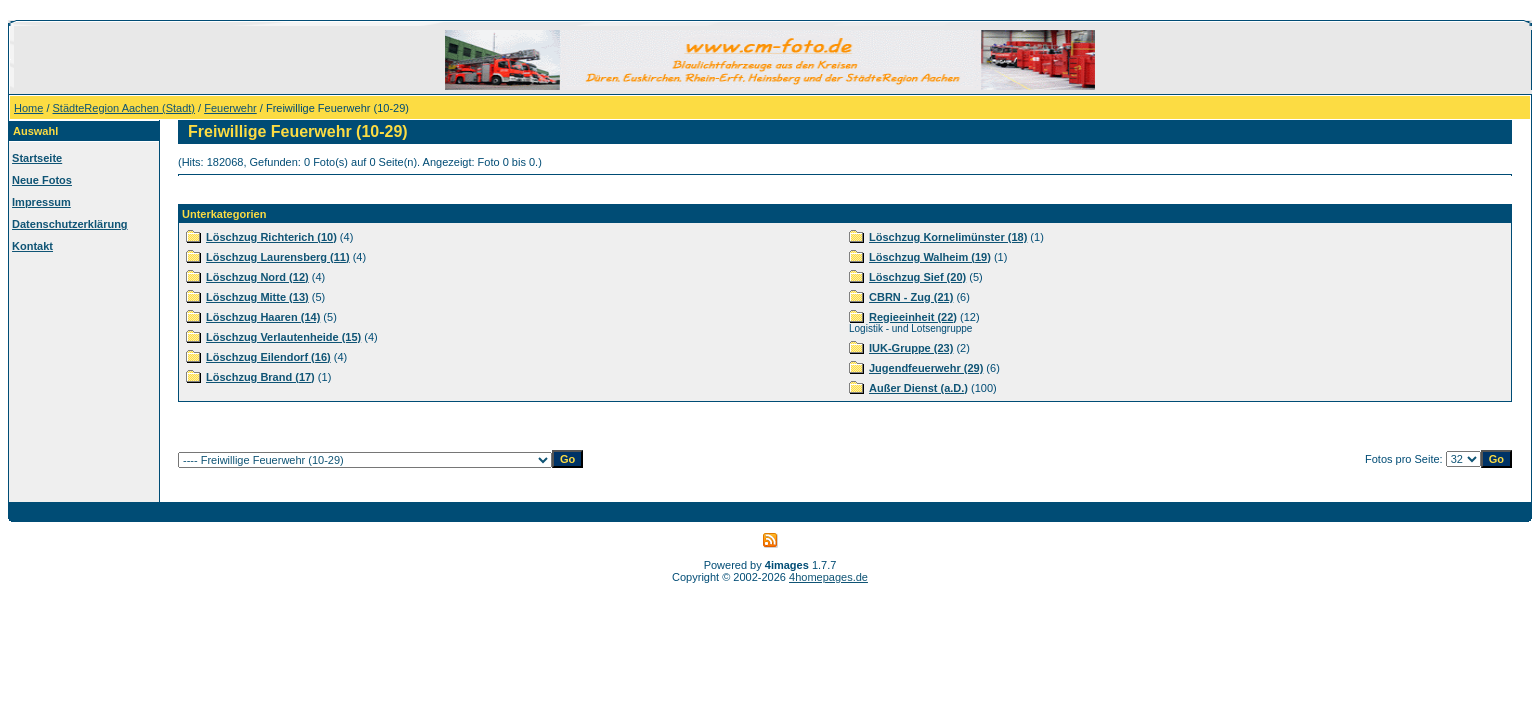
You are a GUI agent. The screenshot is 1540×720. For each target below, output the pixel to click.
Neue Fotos (42, 180)
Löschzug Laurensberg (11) (278, 257)
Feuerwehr (230, 108)
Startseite (37, 158)
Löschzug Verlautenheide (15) (283, 337)
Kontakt (32, 246)
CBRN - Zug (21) (911, 297)
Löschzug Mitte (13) (257, 297)
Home (28, 108)
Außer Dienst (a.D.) (918, 388)
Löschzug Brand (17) (260, 377)
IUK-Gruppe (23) (911, 348)
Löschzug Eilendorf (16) (268, 357)
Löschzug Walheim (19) (930, 257)
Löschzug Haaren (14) (263, 317)
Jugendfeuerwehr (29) (926, 368)
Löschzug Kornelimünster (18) (948, 237)
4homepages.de (828, 577)
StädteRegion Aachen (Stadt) (124, 108)
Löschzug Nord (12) (257, 277)
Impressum (41, 202)
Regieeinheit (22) (913, 317)
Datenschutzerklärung (70, 224)
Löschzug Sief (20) (917, 277)
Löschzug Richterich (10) (271, 237)
